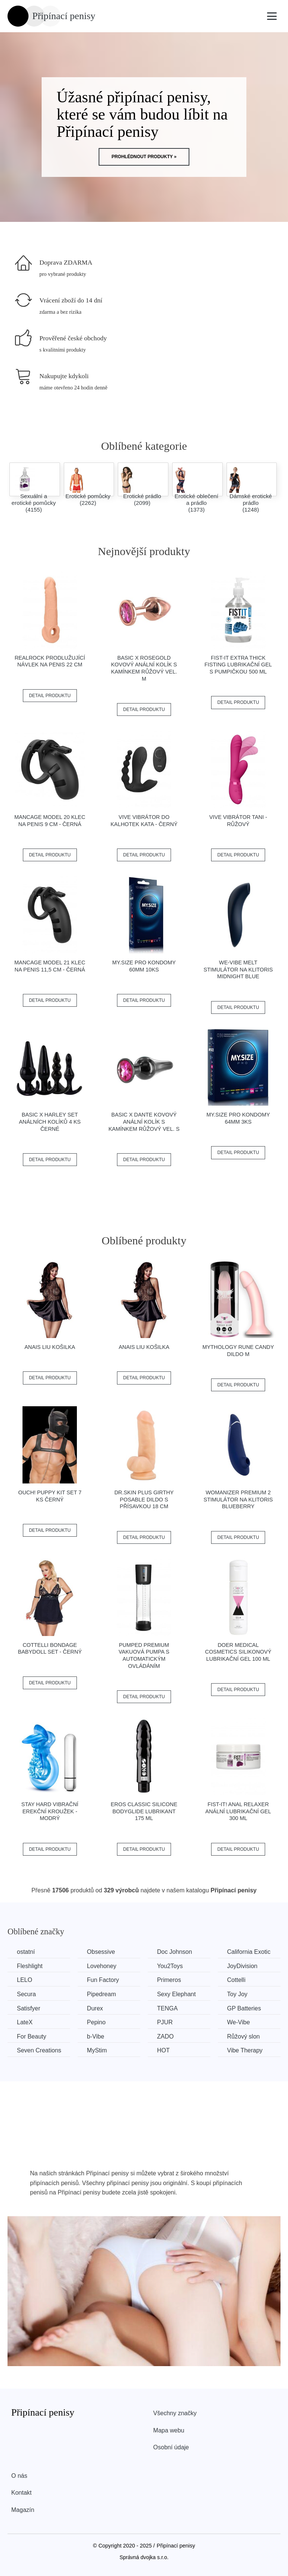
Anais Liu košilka (49, 1347)
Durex (95, 2008)
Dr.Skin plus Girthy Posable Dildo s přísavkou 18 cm (144, 1499)
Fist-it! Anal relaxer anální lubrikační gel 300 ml (238, 1811)
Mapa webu (168, 2430)
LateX (25, 2022)
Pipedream (101, 1994)
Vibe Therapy (245, 2050)
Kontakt (21, 2492)
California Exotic (249, 1952)
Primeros (169, 1980)
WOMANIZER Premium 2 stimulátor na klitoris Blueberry (238, 1499)
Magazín (22, 2510)
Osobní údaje (171, 2447)
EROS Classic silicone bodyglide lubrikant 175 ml (144, 1811)
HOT (163, 2050)
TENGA (167, 2008)
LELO (24, 1980)
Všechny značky (175, 2413)
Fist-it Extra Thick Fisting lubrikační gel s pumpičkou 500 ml (238, 665)
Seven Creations (39, 2050)
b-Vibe (95, 2036)
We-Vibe (238, 2022)
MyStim (97, 2050)
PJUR (165, 2022)
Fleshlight (29, 1966)
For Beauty (31, 2036)
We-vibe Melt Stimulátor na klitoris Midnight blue (238, 969)
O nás (19, 2476)
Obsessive (101, 1952)
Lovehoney (101, 1966)
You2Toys (170, 1966)
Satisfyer (28, 2008)
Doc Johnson (174, 1952)
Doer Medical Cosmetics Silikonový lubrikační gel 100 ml (238, 1652)
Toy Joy (237, 1994)
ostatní (26, 1952)
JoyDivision (242, 1966)
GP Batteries (244, 2008)
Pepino (96, 2022)
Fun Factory (103, 1980)
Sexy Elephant (176, 1994)
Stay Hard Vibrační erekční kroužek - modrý (49, 1811)
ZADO (165, 2036)
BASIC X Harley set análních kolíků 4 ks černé (50, 1122)
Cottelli (236, 1980)
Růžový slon (243, 2036)
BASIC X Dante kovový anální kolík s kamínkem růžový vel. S (144, 1122)
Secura (26, 1994)
